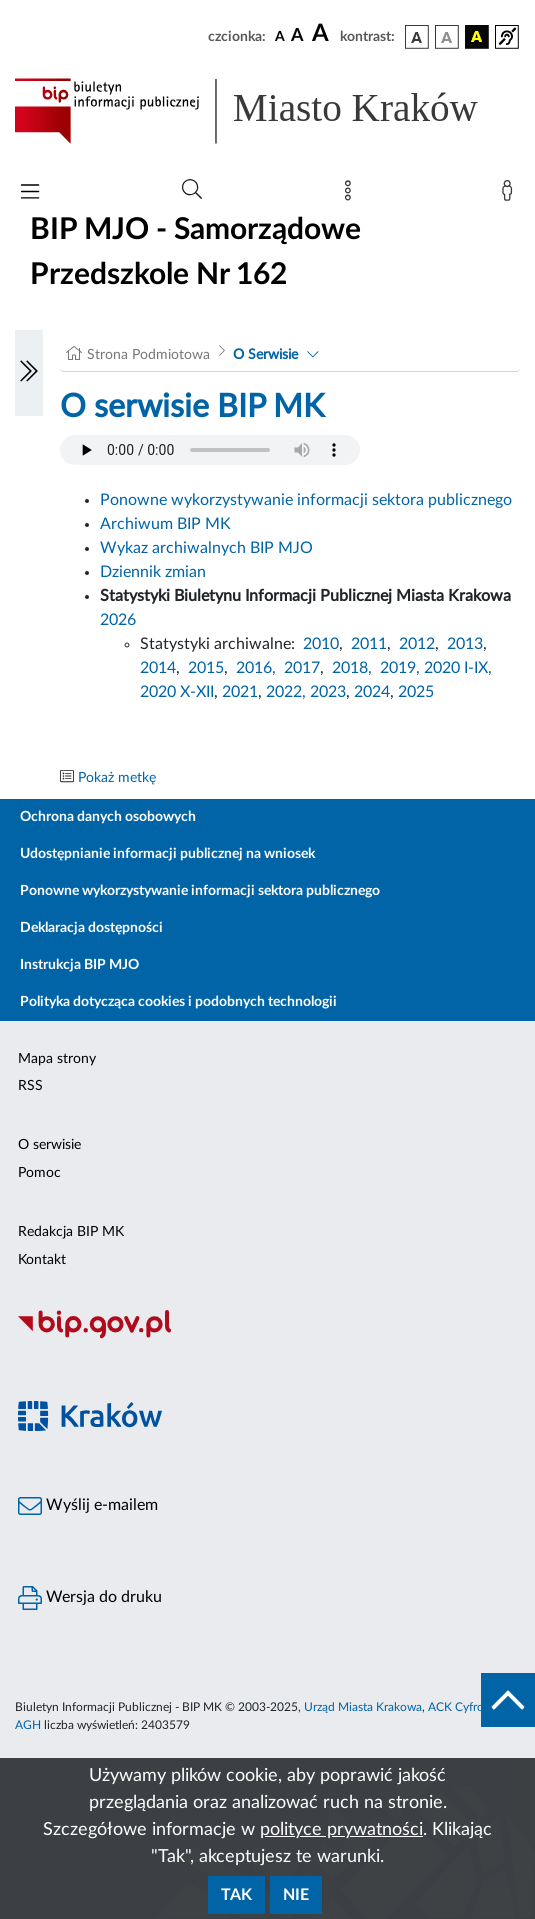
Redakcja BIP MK (71, 1232)
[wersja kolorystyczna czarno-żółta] (477, 37)
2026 (118, 620)
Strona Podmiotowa (148, 355)
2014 (158, 668)
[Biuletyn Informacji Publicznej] (267, 1336)
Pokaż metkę (117, 778)
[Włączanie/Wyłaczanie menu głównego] (30, 193)
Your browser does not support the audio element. (210, 450)
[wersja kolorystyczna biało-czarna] (447, 37)
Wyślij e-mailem (88, 1506)
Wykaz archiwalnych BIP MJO (206, 548)
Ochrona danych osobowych (108, 817)
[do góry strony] (508, 1700)
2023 (328, 692)
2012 (417, 644)
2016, (256, 668)
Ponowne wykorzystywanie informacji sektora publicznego (306, 500)
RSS (30, 1086)
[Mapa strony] (352, 195)
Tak (236, 1895)
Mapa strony (57, 1059)
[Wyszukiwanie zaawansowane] (192, 190)
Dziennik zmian (153, 572)
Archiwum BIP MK (165, 524)
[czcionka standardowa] (280, 36)
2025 (416, 692)
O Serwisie (265, 355)
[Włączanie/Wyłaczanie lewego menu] (29, 373)
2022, (288, 692)
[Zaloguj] (511, 195)
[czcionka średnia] (297, 36)
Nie (296, 1895)
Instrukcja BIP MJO (79, 965)
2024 (372, 692)
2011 (369, 644)
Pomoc (39, 1173)
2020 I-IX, (458, 668)
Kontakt (42, 1260)
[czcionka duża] (323, 34)
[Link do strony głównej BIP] (267, 111)
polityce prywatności (341, 1830)
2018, (352, 668)
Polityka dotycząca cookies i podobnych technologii (178, 1002)
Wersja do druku (90, 1598)
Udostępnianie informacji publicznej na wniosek (167, 854)
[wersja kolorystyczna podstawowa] (417, 37)
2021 (240, 692)
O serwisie (49, 1145)
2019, (400, 668)
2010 (321, 644)
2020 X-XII (177, 692)
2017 (302, 668)
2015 (206, 668)
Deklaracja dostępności (91, 928)
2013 (465, 644)
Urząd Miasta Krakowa (363, 1707)
